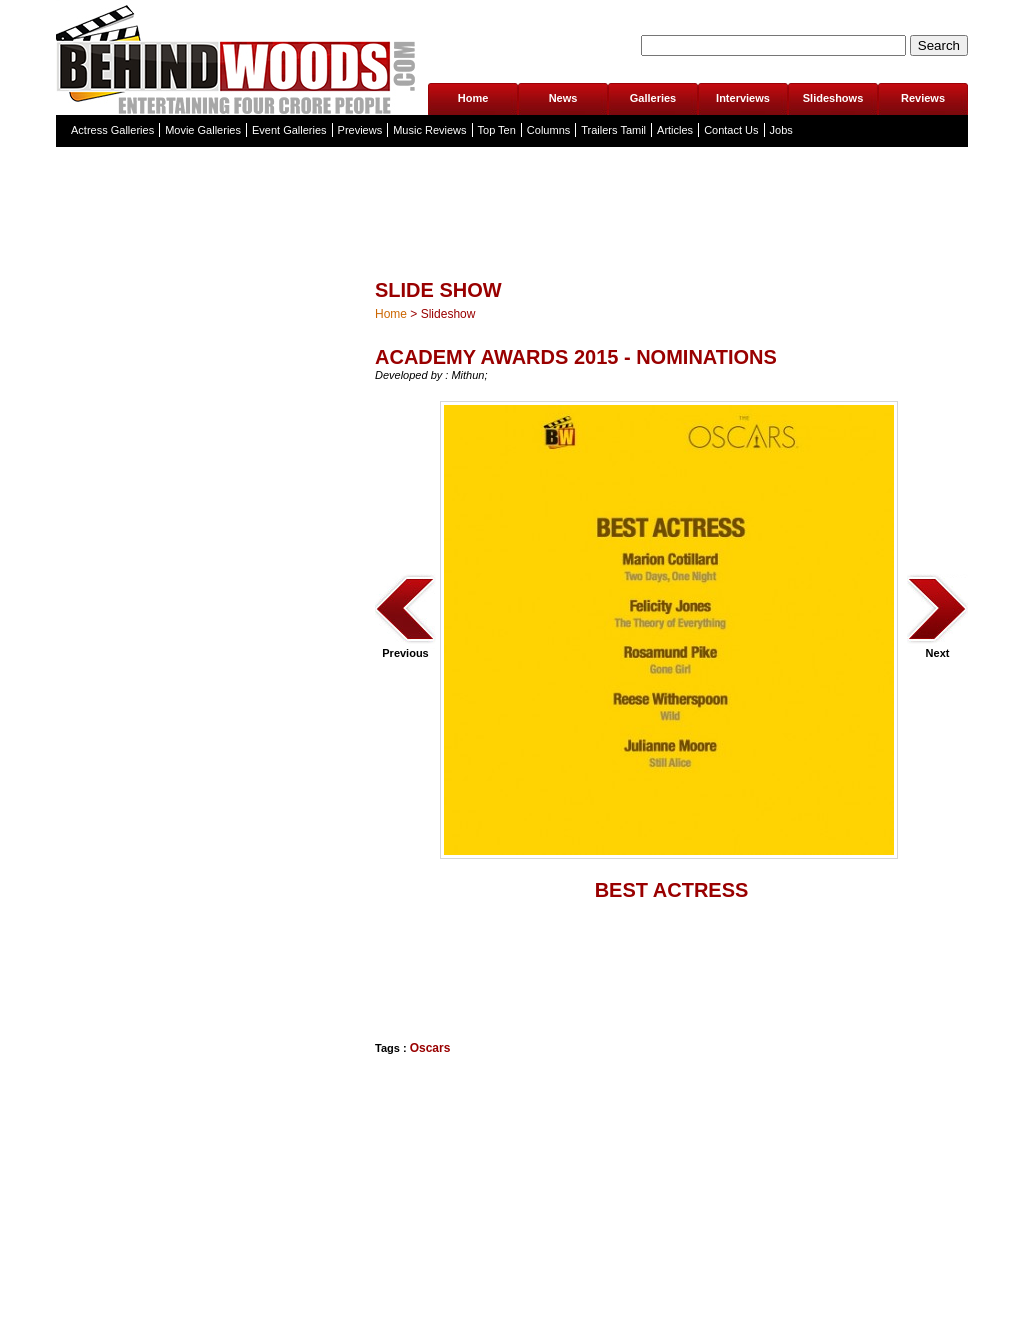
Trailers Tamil (613, 130)
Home (473, 98)
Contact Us (731, 130)
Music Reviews (429, 130)
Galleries (653, 98)
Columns (548, 130)
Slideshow (448, 314)
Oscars (430, 1048)
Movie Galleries (203, 130)
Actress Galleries (112, 130)
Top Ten (497, 130)
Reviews (923, 98)
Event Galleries (289, 130)
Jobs (781, 130)
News (563, 98)
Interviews (743, 98)
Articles (675, 130)
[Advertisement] (475, 976)
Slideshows (833, 98)
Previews (360, 130)
